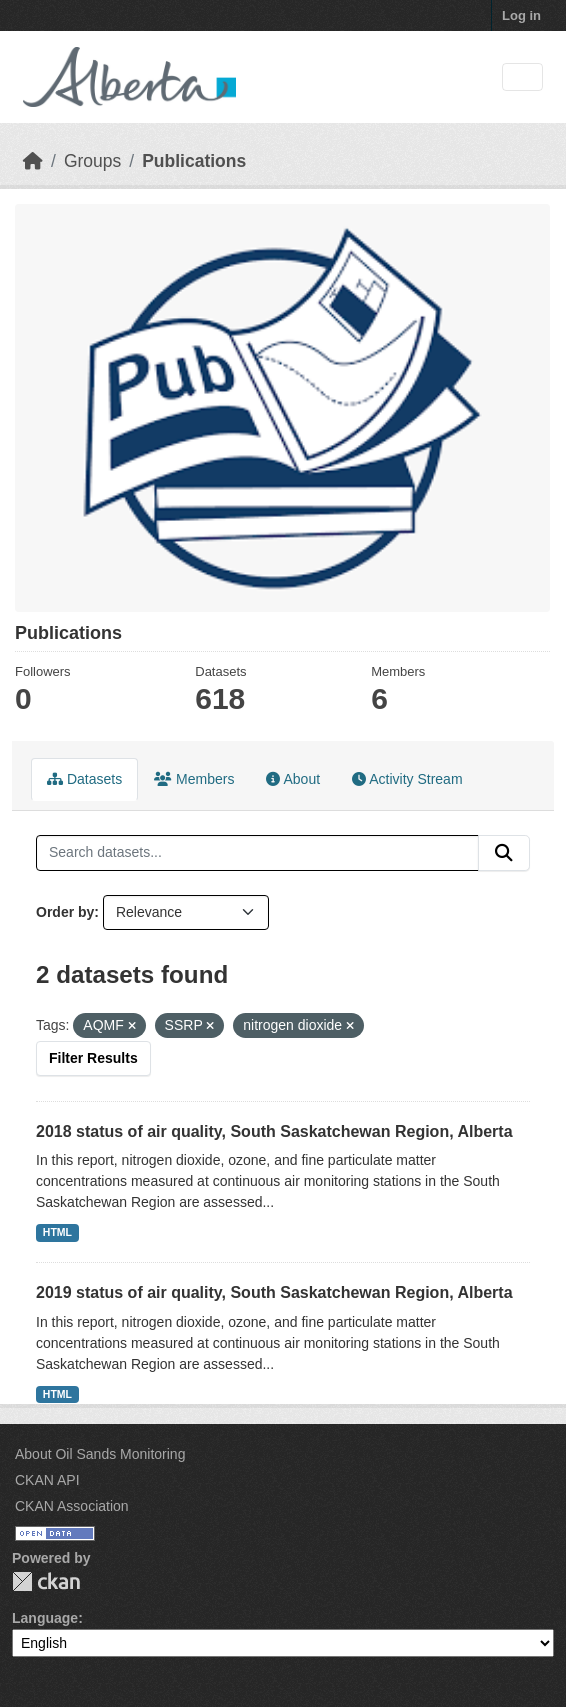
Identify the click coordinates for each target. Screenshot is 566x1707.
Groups (92, 161)
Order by (65, 912)
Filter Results (93, 1058)
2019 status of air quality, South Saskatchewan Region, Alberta (274, 1292)
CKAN (46, 1581)
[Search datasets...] (257, 853)
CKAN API (47, 1480)
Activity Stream (407, 779)
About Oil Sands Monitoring (100, 1454)
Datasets (84, 779)
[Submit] (504, 853)
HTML (57, 1232)
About (293, 779)
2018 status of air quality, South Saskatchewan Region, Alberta (274, 1131)
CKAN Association (72, 1506)
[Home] (33, 161)
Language (45, 1618)
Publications (194, 161)
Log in (521, 15)
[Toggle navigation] (522, 77)
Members (194, 779)
